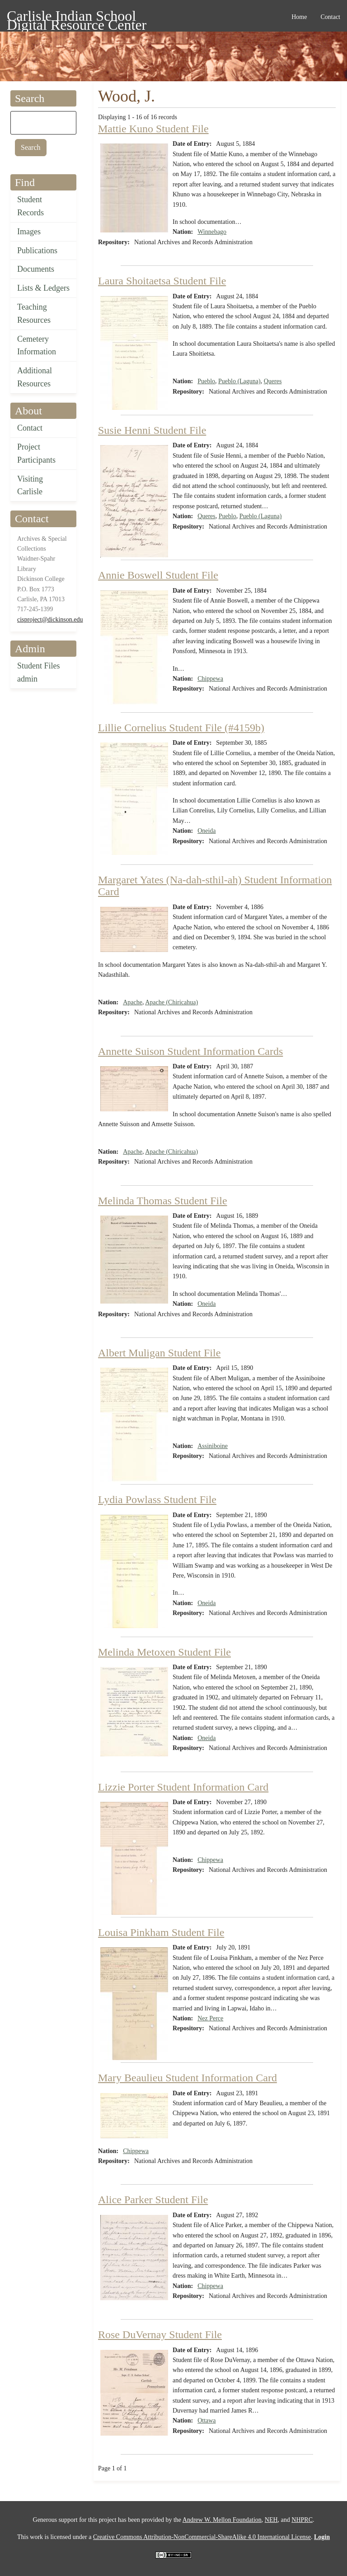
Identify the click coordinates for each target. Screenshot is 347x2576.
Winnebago (211, 231)
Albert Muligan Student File (159, 1353)
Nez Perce (210, 2018)
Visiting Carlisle (30, 485)
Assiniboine (212, 1446)
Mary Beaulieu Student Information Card (187, 2078)
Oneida (206, 830)
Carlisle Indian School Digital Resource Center (76, 17)
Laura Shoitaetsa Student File (162, 281)
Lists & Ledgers (43, 287)
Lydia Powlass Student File (157, 1499)
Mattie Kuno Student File (153, 129)
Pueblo (206, 381)
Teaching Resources (34, 313)
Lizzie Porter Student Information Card (183, 1787)
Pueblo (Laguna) (239, 381)
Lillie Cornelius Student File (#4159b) (181, 727)
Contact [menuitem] (330, 17)
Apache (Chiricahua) (171, 1002)
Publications (37, 250)
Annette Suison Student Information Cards (190, 1051)
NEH (271, 2519)
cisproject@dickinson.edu (50, 619)
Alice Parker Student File (153, 2199)
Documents (35, 269)
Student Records (30, 206)
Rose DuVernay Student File (160, 2334)
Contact (29, 427)
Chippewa (210, 678)
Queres (273, 381)
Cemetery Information (36, 345)
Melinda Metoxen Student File (164, 1652)
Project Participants (36, 453)
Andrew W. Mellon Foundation (222, 2519)
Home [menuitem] (299, 17)
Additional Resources (34, 377)
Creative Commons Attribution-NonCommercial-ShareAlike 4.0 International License (202, 2537)
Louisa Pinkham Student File (161, 1932)
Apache (132, 1002)
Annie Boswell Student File (158, 575)
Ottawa (206, 2420)
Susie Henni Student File (152, 430)
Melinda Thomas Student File (162, 1201)
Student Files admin (38, 672)
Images (29, 231)
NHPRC (302, 2519)
